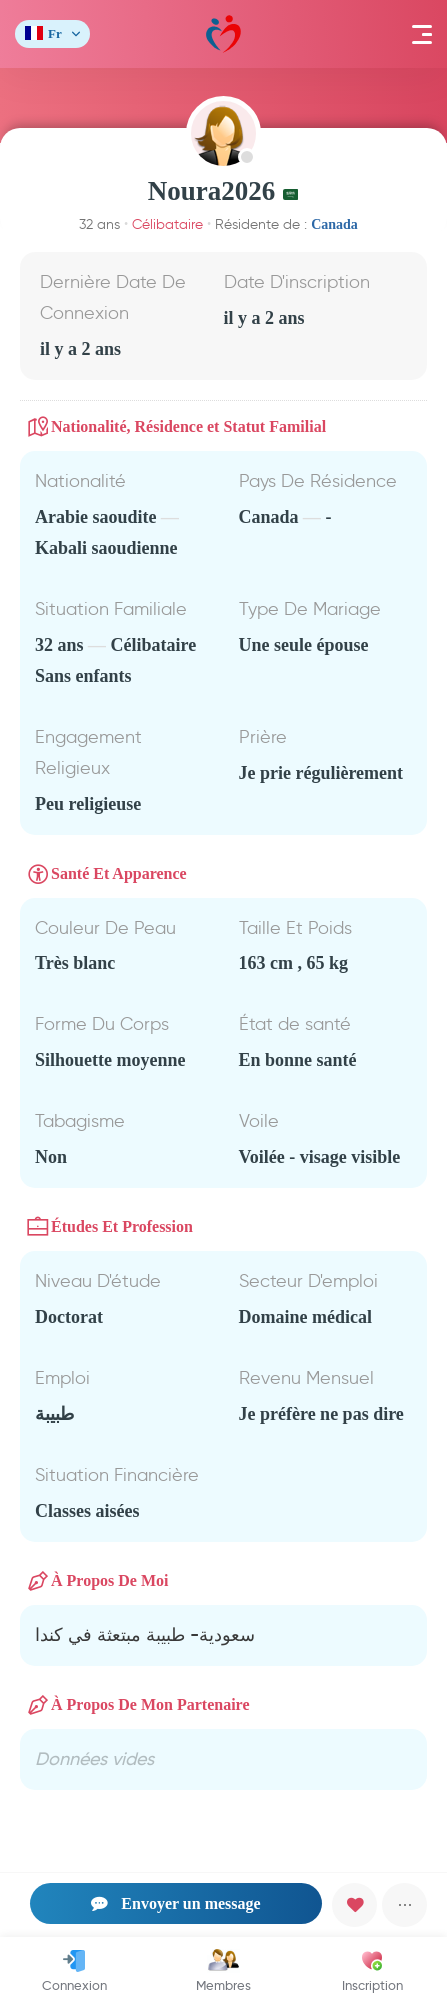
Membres (223, 1971)
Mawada (223, 34)
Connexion (74, 1971)
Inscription (372, 1971)
